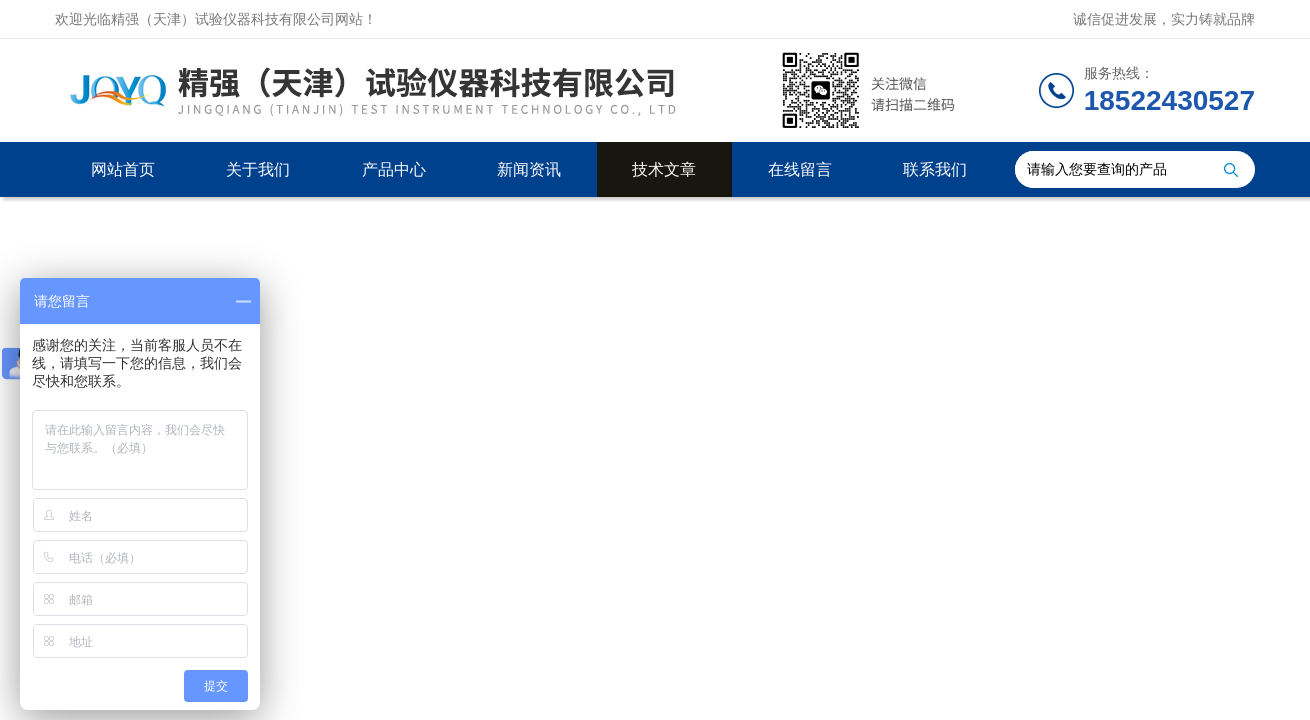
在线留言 (800, 169)
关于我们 (258, 169)
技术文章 (664, 169)
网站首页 (123, 169)
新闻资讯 (529, 169)
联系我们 (935, 169)
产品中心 (394, 169)
